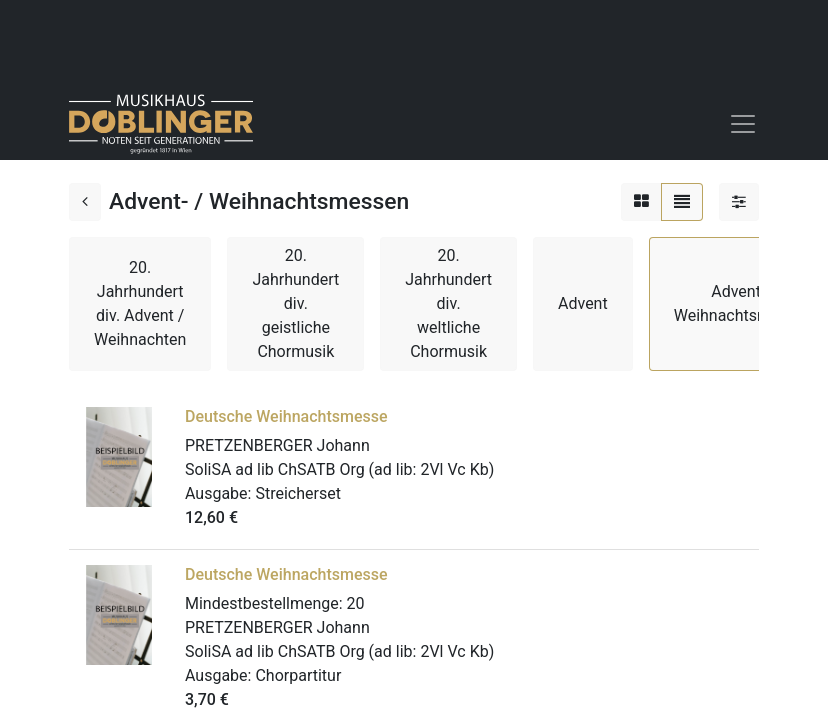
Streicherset (297, 493)
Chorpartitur (298, 675)
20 (356, 603)
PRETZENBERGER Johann (277, 445)
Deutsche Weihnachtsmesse (286, 416)
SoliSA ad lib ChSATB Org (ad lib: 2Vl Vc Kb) (339, 469)
